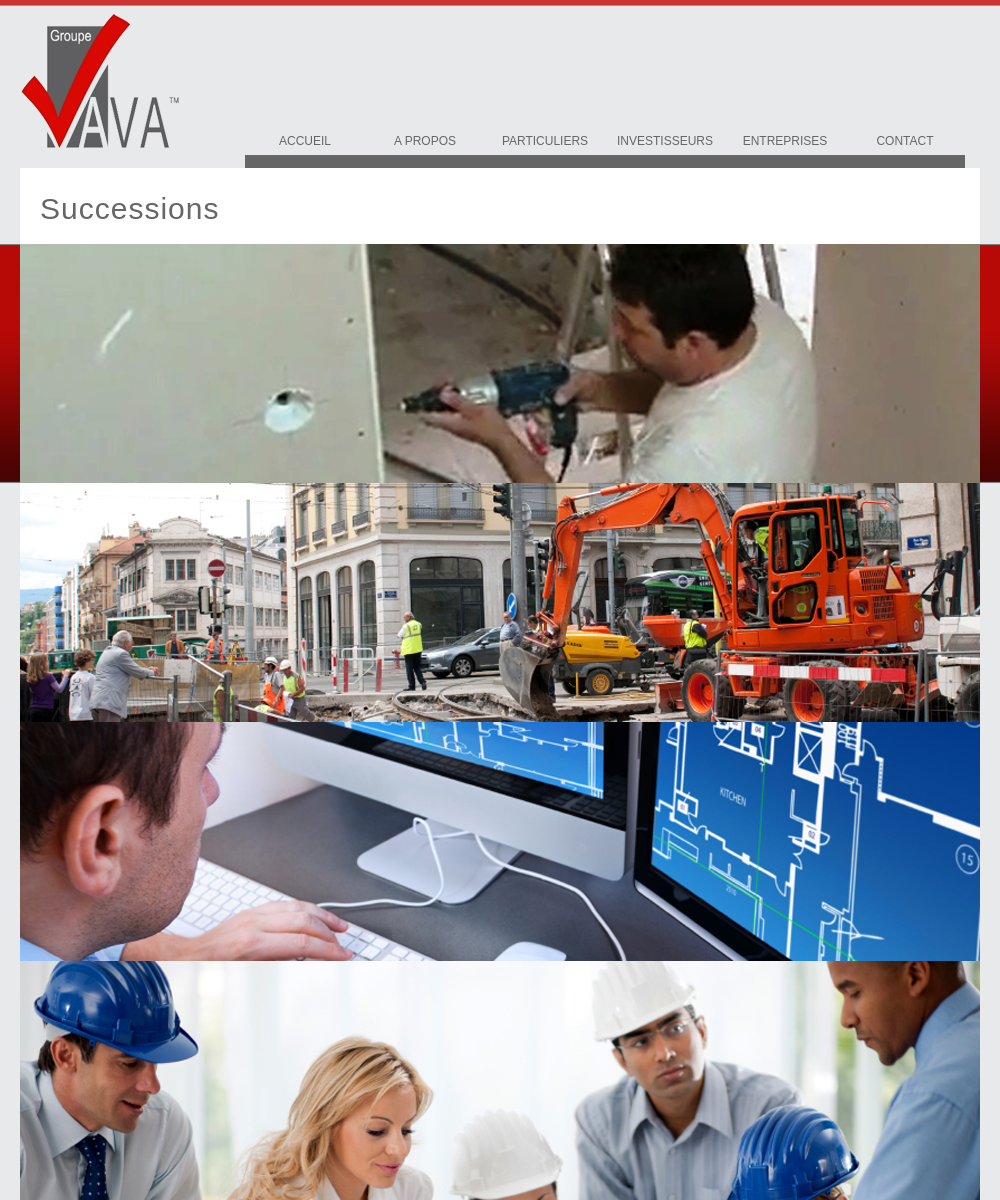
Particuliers (545, 141)
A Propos (425, 141)
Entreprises (785, 141)
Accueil (305, 141)
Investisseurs (665, 141)
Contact (904, 141)
